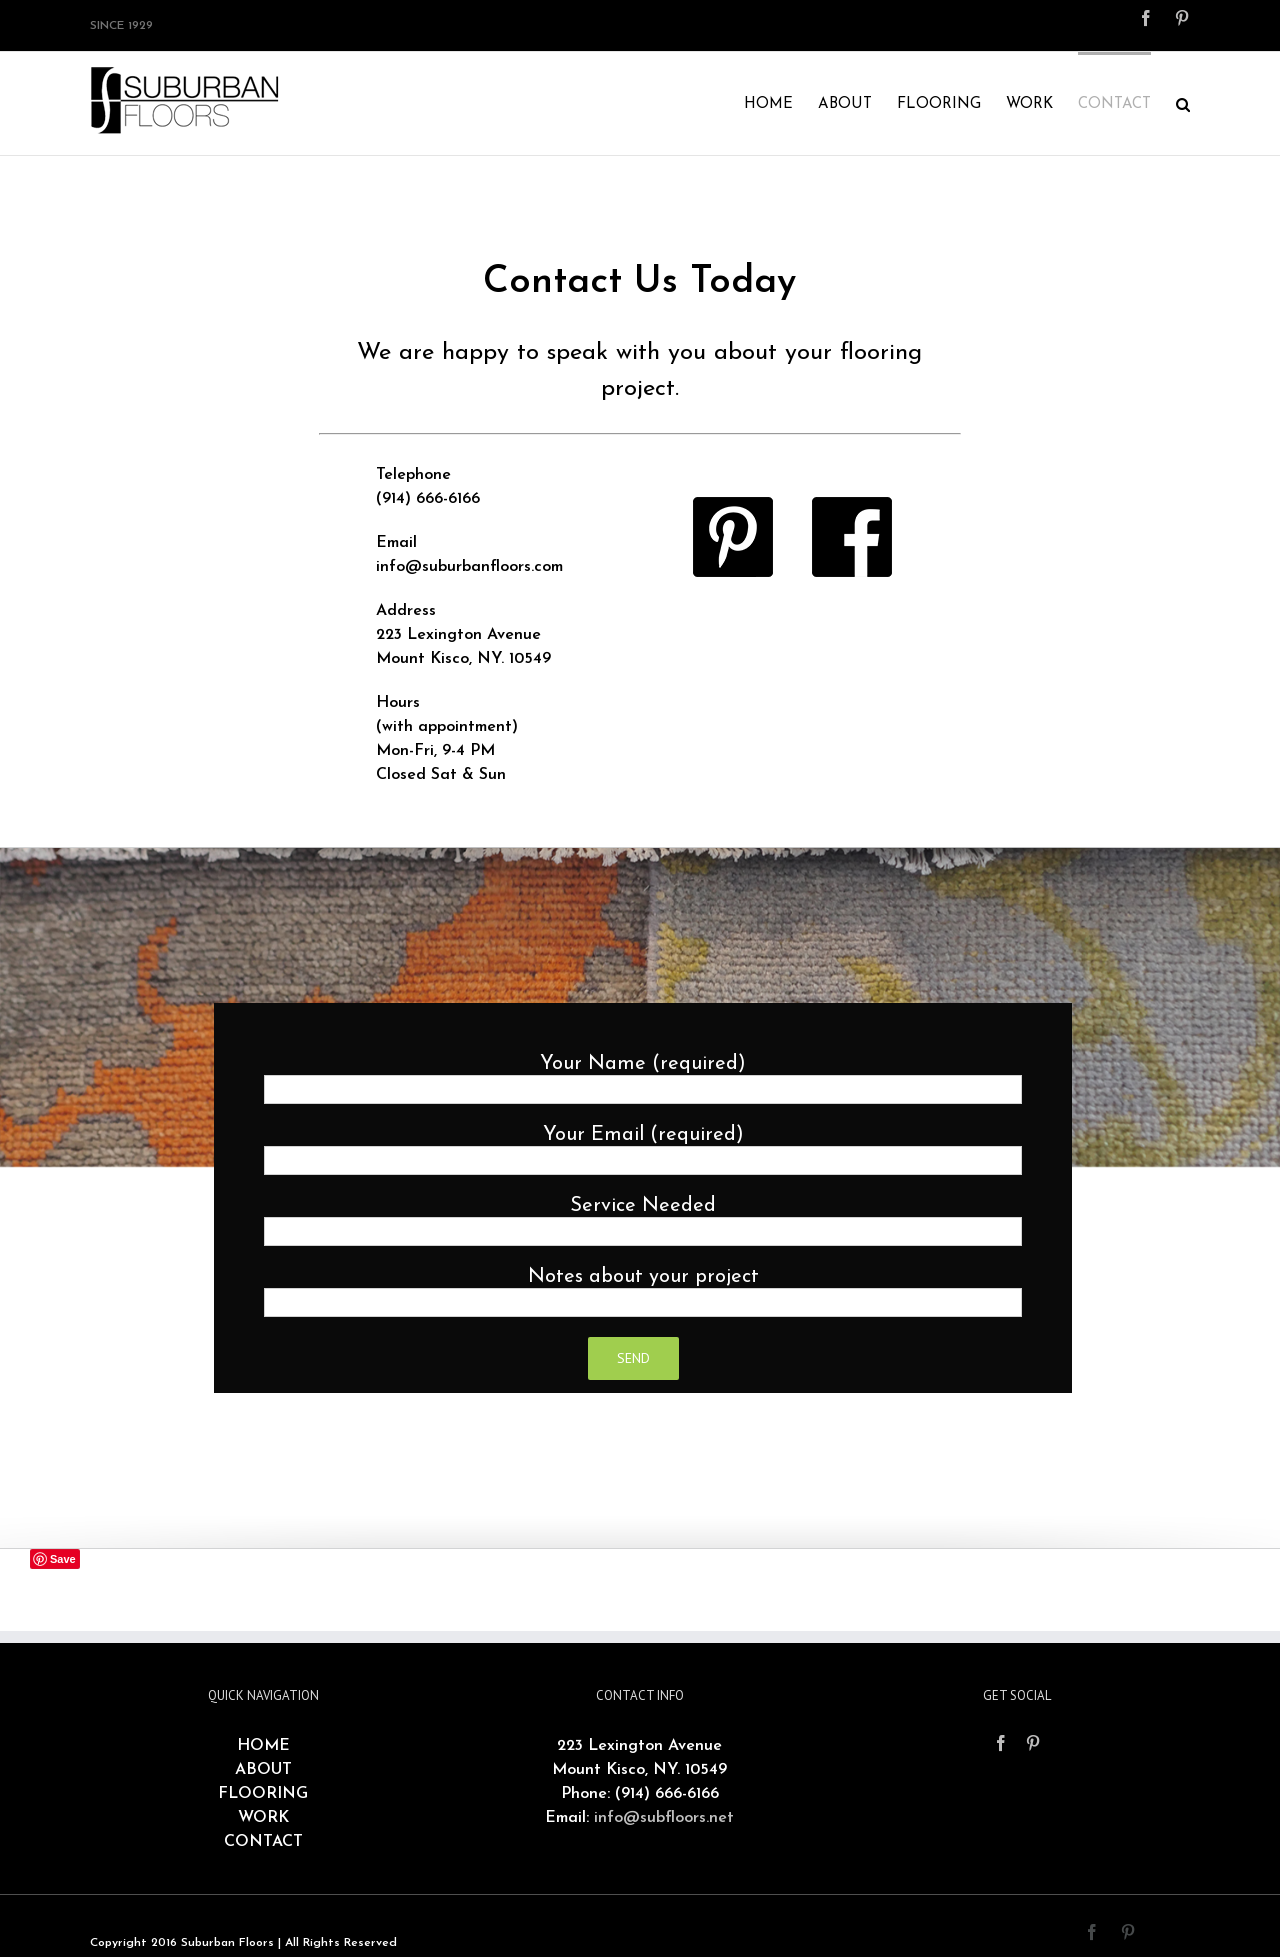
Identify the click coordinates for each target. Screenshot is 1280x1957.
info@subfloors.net (664, 1818)
